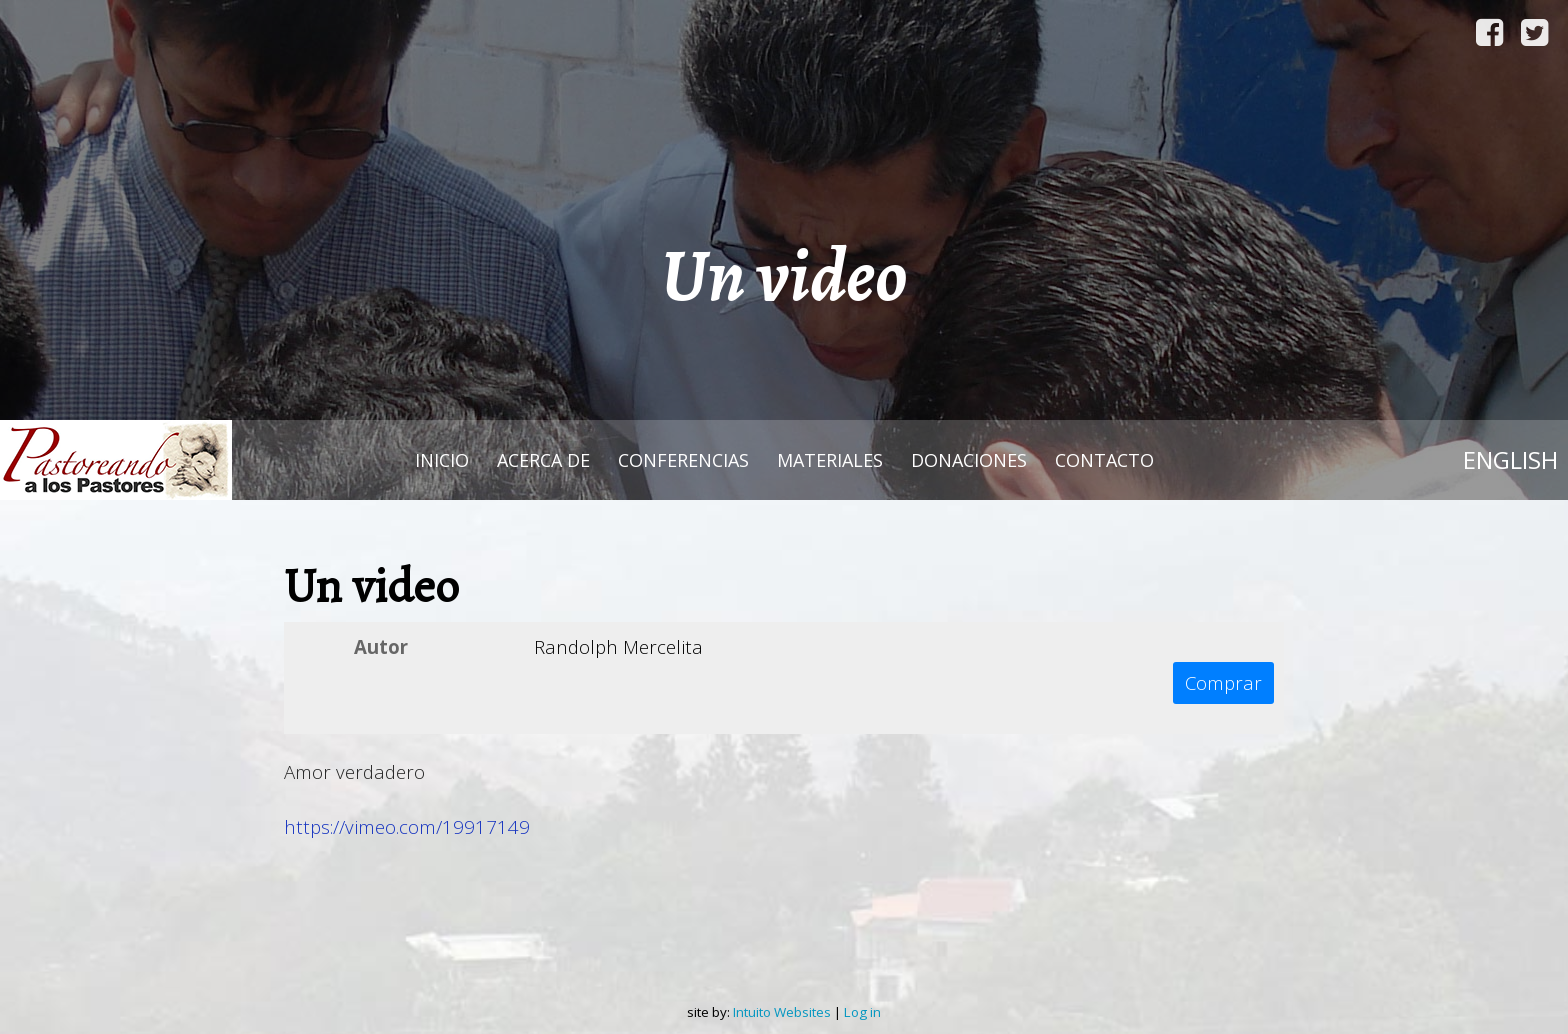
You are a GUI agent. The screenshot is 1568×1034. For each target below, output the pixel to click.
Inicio (442, 460)
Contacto (1104, 460)
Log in (862, 1012)
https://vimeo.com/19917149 (407, 826)
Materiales (830, 460)
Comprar (1223, 682)
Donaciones (969, 460)
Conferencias (683, 460)
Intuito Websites (782, 1012)
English (1510, 459)
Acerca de (543, 460)
